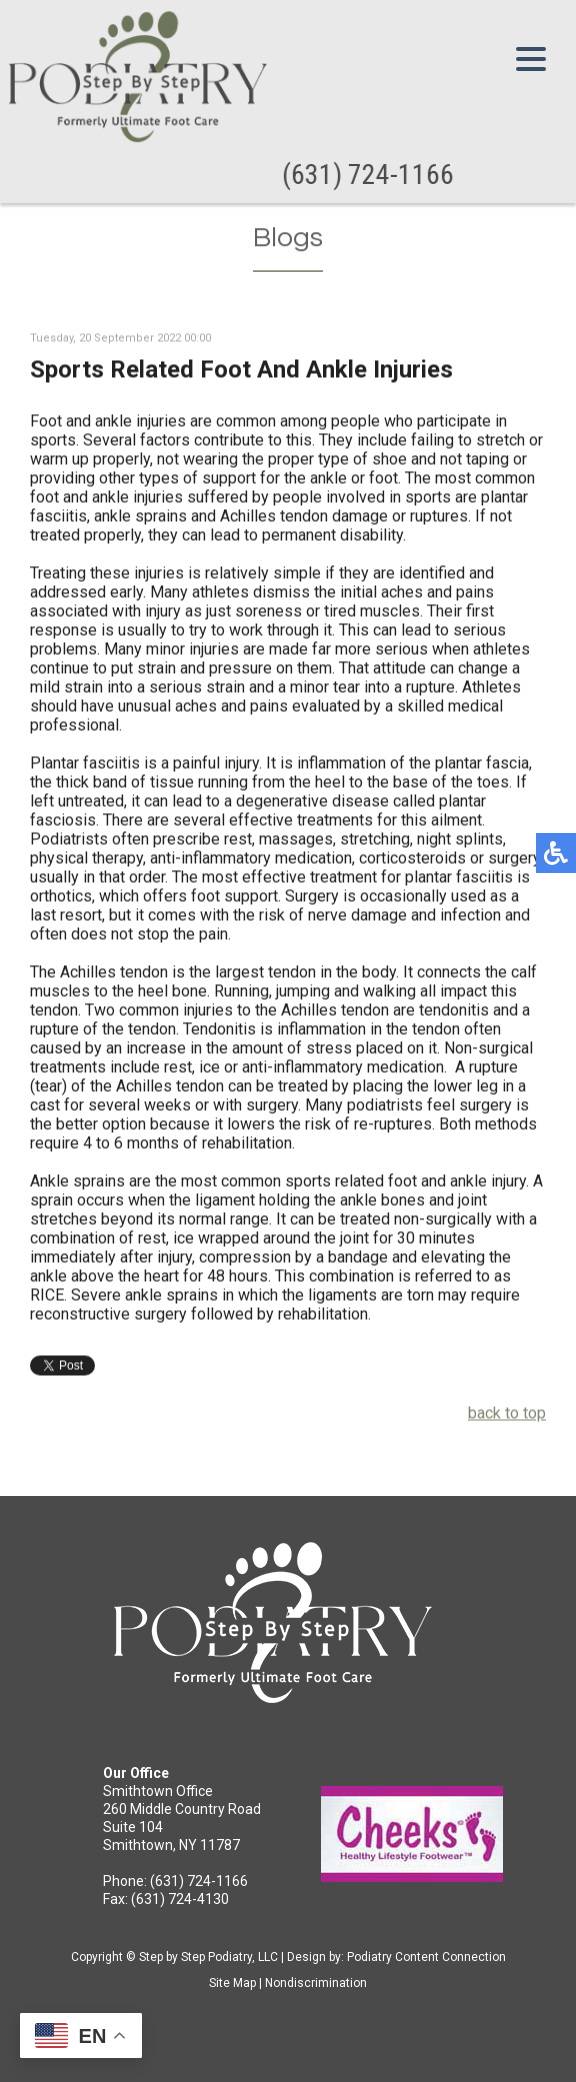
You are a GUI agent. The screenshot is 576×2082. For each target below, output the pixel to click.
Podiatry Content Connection (426, 1957)
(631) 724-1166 (369, 174)
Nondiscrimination (316, 1983)
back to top (507, 1414)
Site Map (232, 1983)
